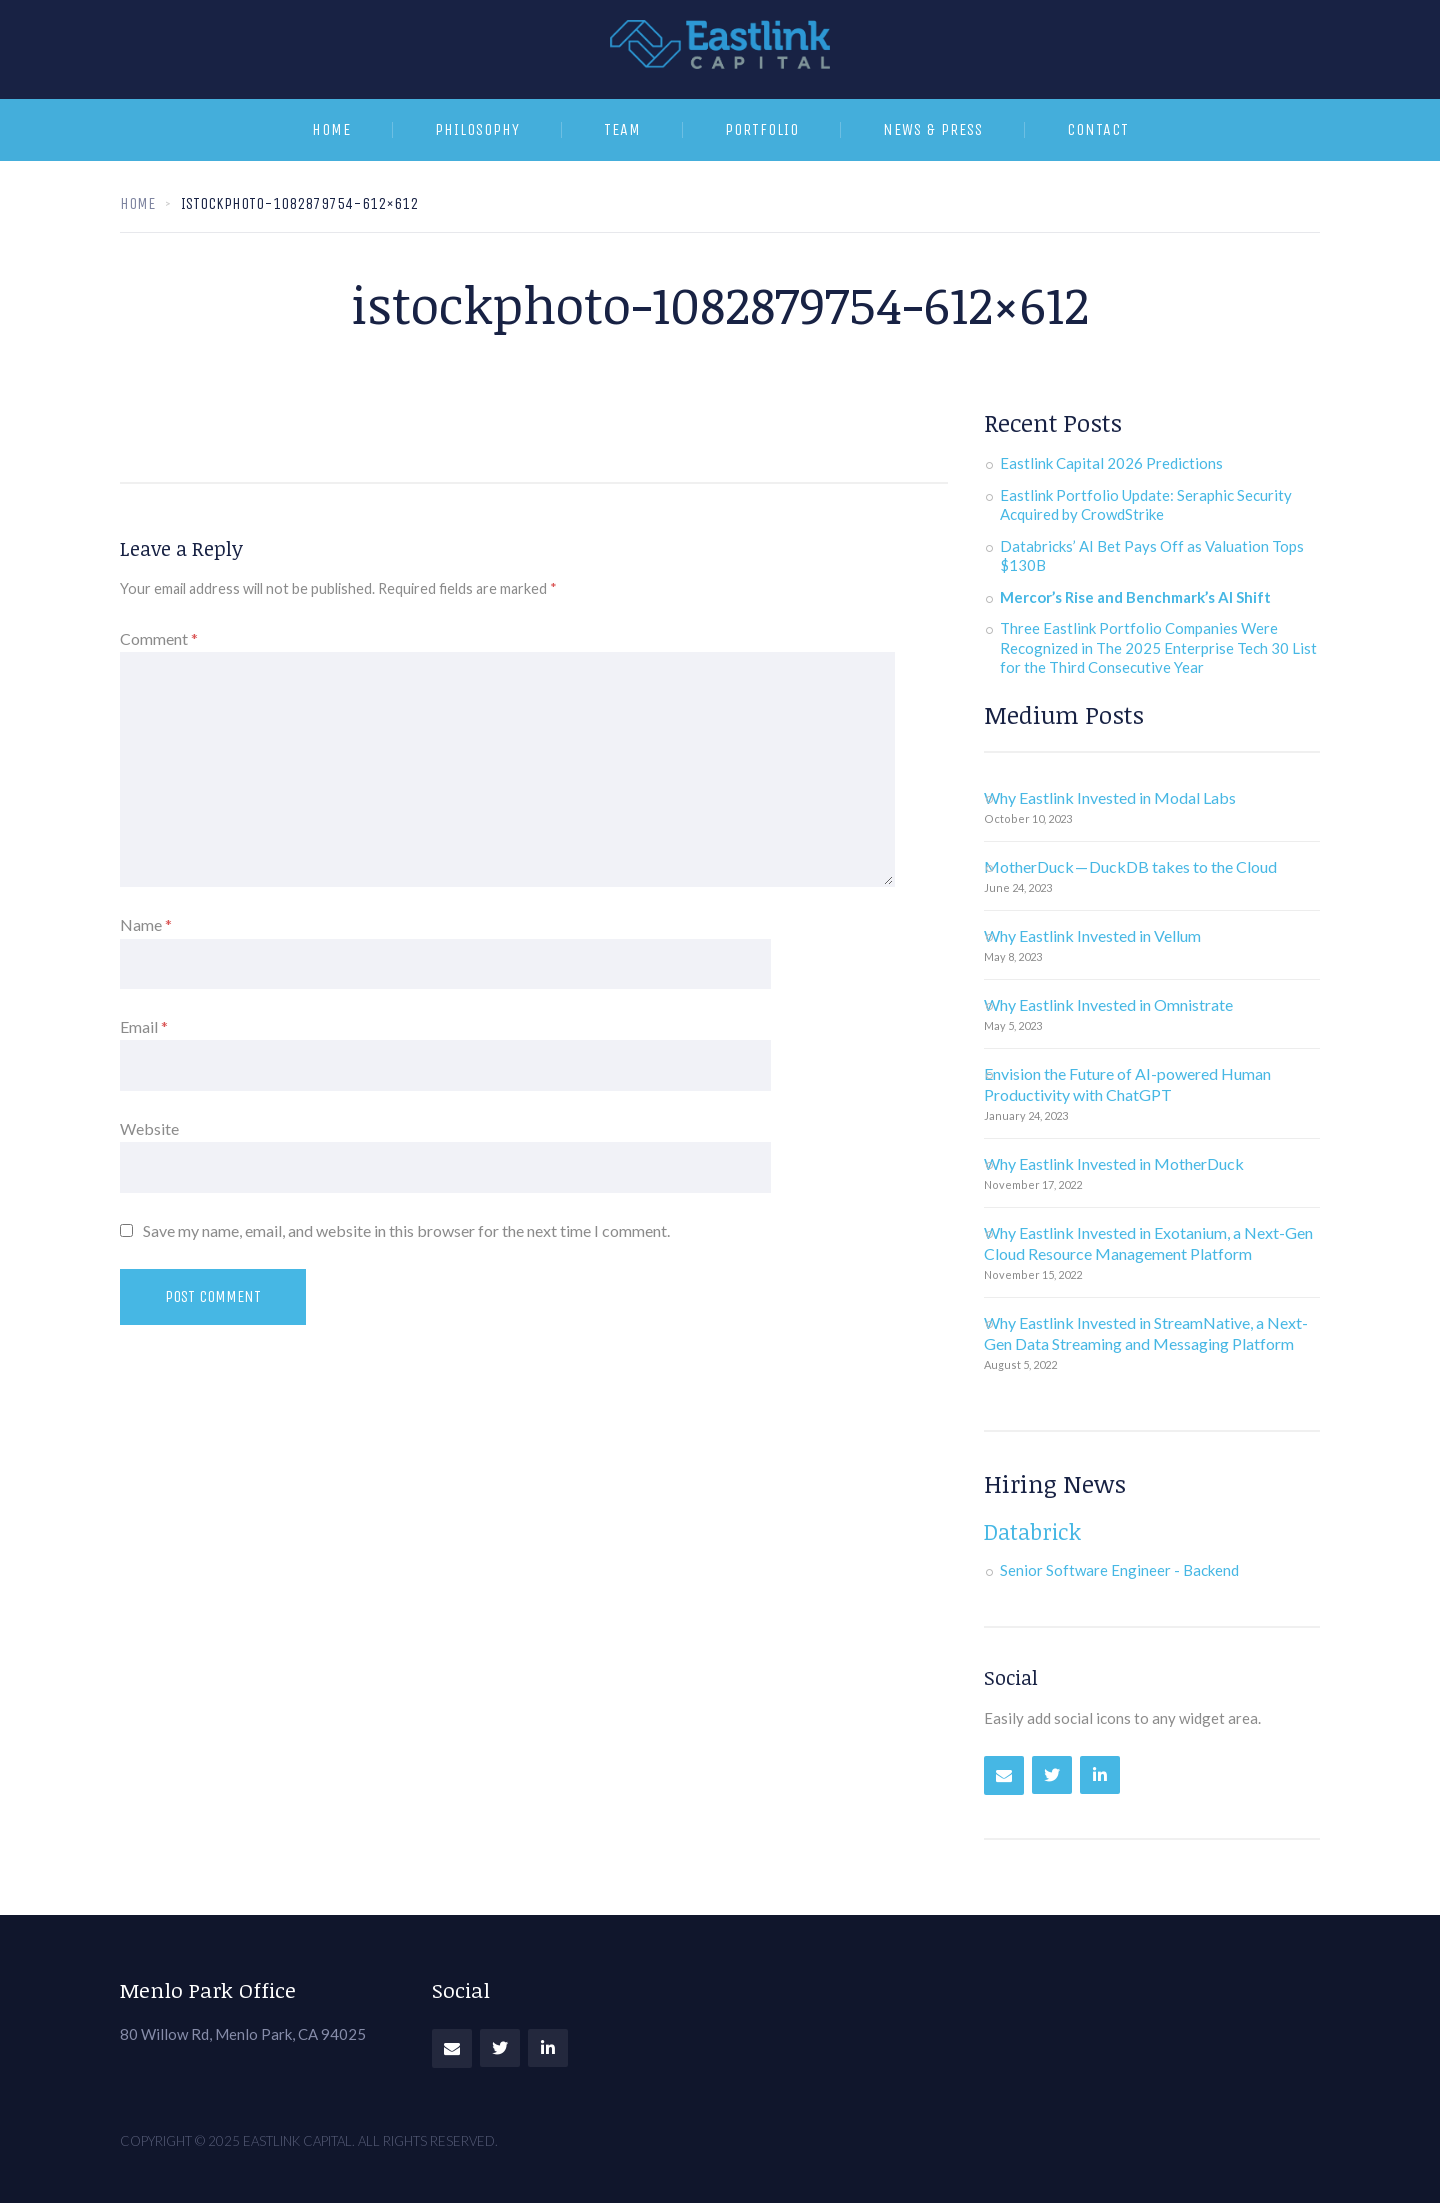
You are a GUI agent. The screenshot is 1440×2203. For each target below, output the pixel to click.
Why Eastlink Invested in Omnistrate (1108, 1004)
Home (331, 129)
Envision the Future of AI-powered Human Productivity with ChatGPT (1127, 1084)
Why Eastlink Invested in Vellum (1092, 935)
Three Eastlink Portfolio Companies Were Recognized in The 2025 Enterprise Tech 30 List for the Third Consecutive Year (1158, 647)
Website (149, 1128)
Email (144, 1026)
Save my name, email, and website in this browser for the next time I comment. (406, 1230)
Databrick (1032, 1531)
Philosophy (477, 129)
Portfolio (762, 129)
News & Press (933, 129)
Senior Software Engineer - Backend (1119, 1570)
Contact (1098, 129)
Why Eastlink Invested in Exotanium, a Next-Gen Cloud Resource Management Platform (1148, 1243)
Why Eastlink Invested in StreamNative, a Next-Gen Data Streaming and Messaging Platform (1146, 1333)
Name (146, 924)
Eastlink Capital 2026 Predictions (1111, 463)
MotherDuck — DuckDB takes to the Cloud (1130, 866)
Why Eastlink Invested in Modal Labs (1110, 797)
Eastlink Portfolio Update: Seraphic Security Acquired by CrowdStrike (1146, 505)
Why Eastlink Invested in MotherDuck (1114, 1163)
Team (622, 129)
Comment (159, 638)
